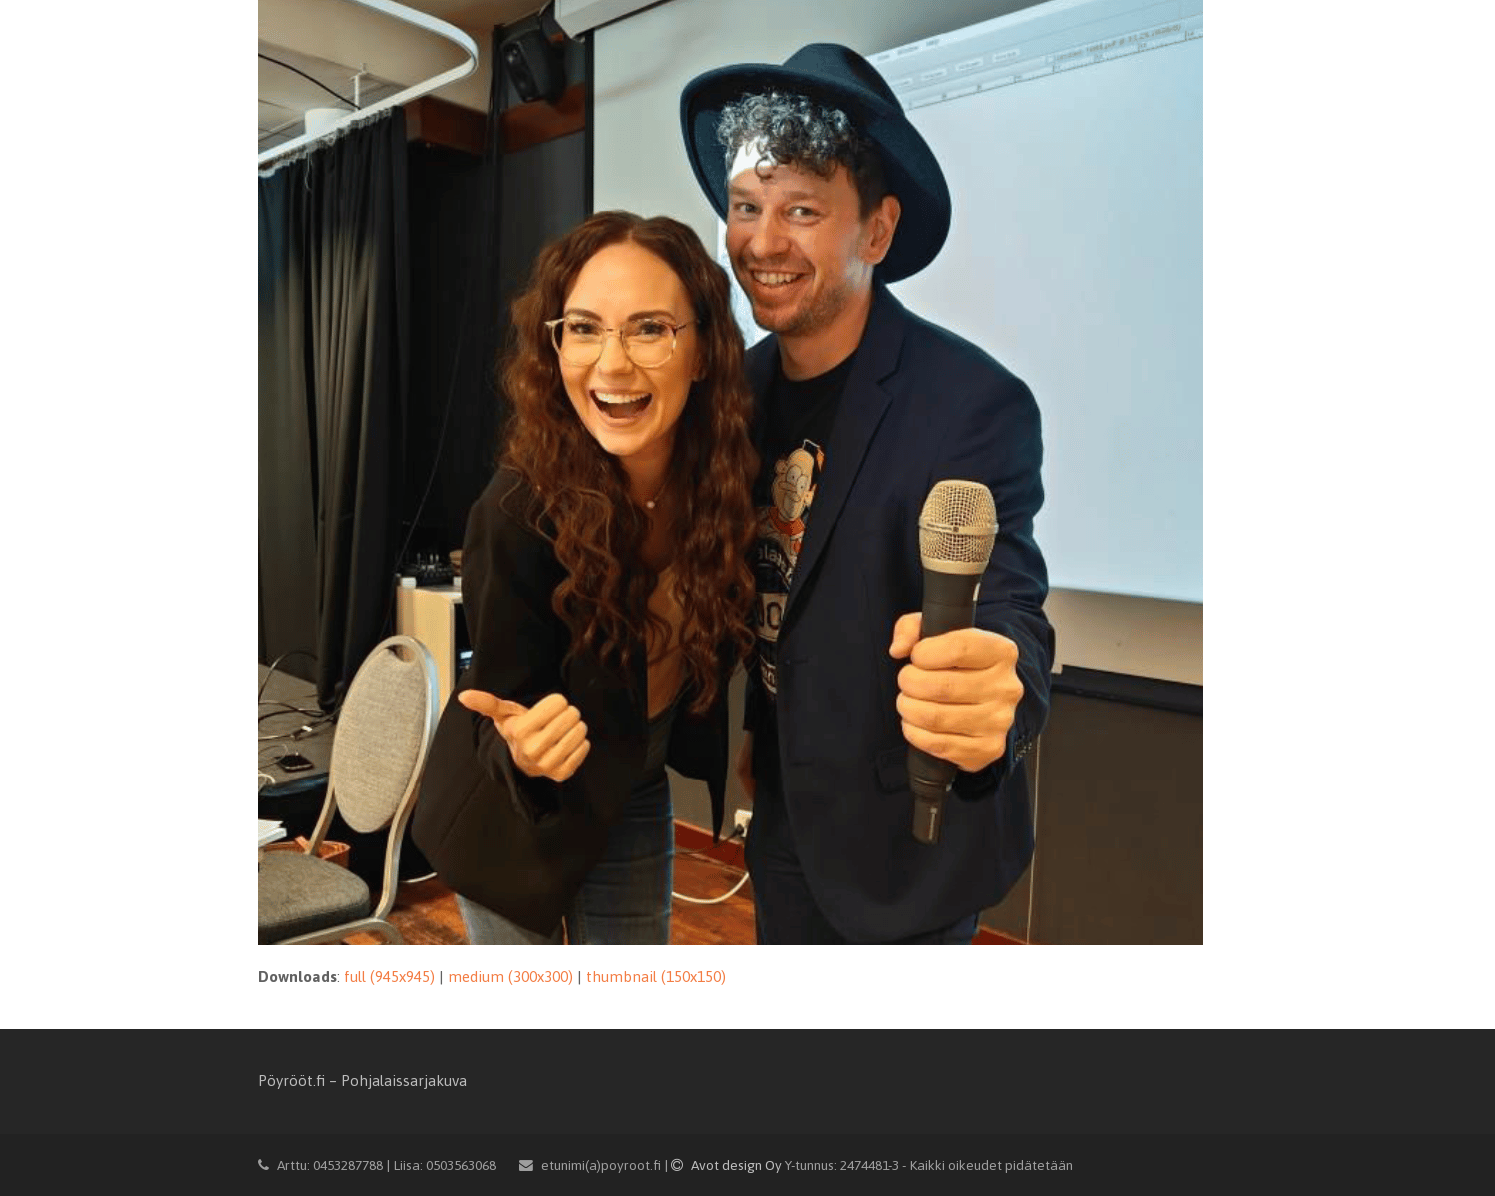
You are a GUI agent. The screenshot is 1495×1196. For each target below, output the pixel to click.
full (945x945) (389, 976)
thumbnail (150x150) (656, 976)
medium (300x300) (510, 976)
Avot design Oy (728, 1165)
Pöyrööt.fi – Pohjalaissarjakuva (362, 1080)
